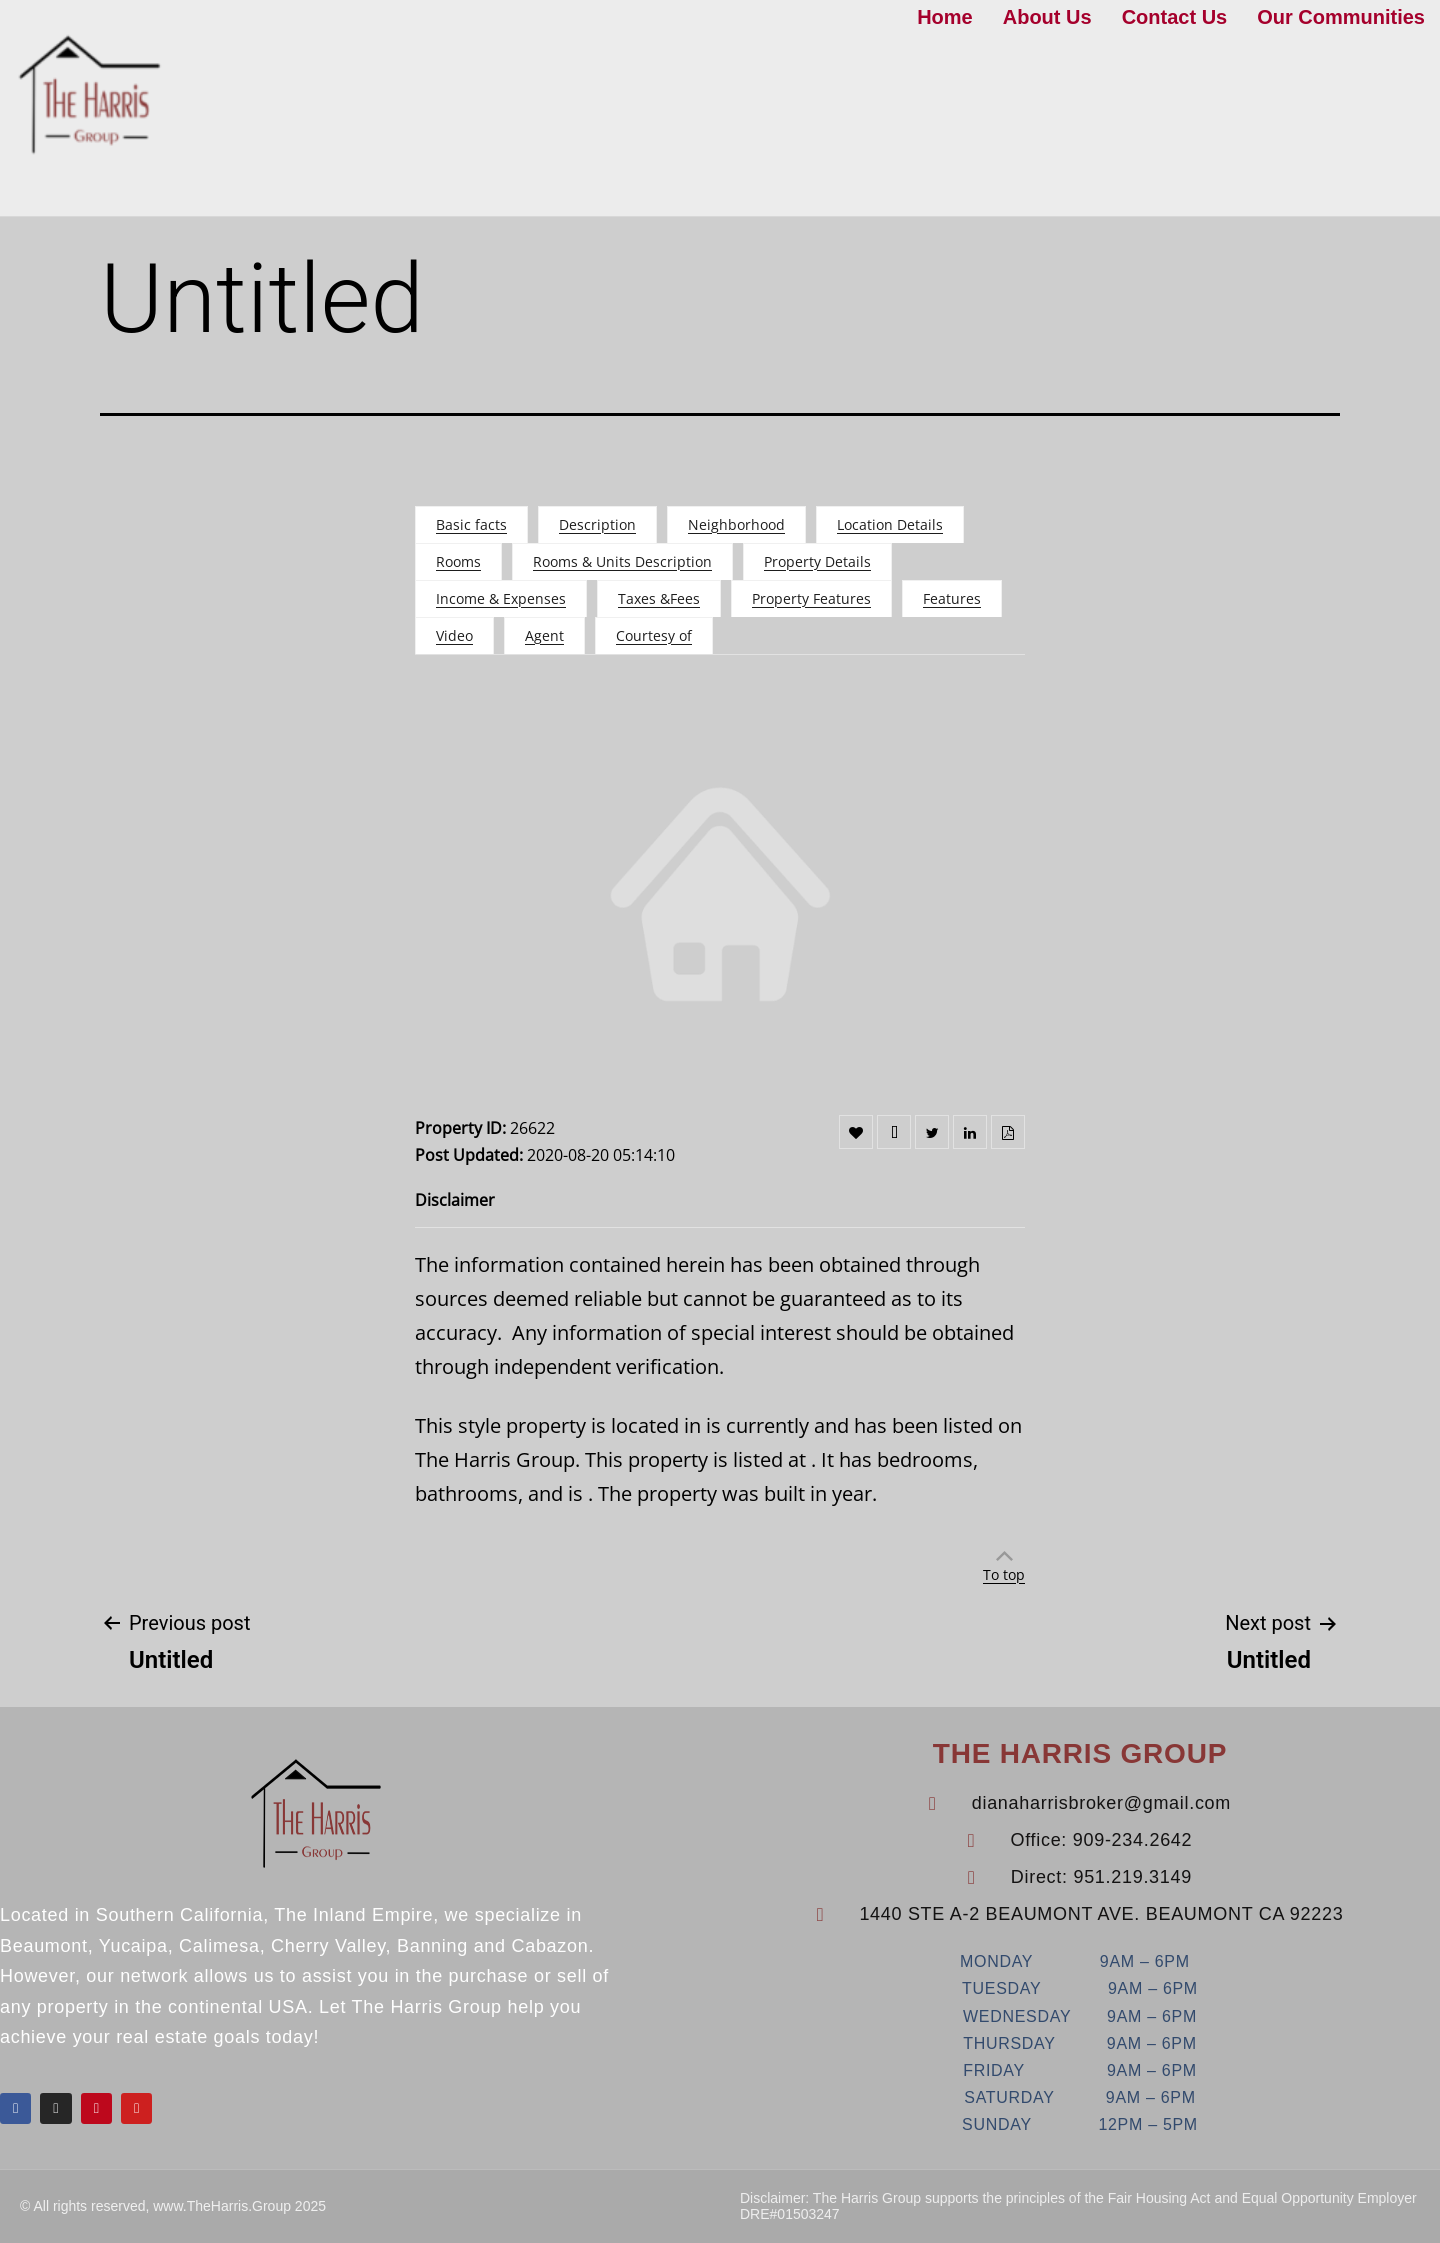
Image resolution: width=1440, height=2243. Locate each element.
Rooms (458, 561)
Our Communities (1341, 17)
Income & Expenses (501, 598)
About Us (1047, 17)
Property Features (811, 598)
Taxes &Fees (659, 598)
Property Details (817, 561)
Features (952, 598)
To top (1004, 1574)
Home (945, 17)
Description (597, 524)
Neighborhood (736, 524)
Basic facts (471, 524)
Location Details (890, 524)
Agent (544, 635)
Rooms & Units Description (622, 561)
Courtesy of (654, 635)
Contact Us (1175, 17)
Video (454, 635)
